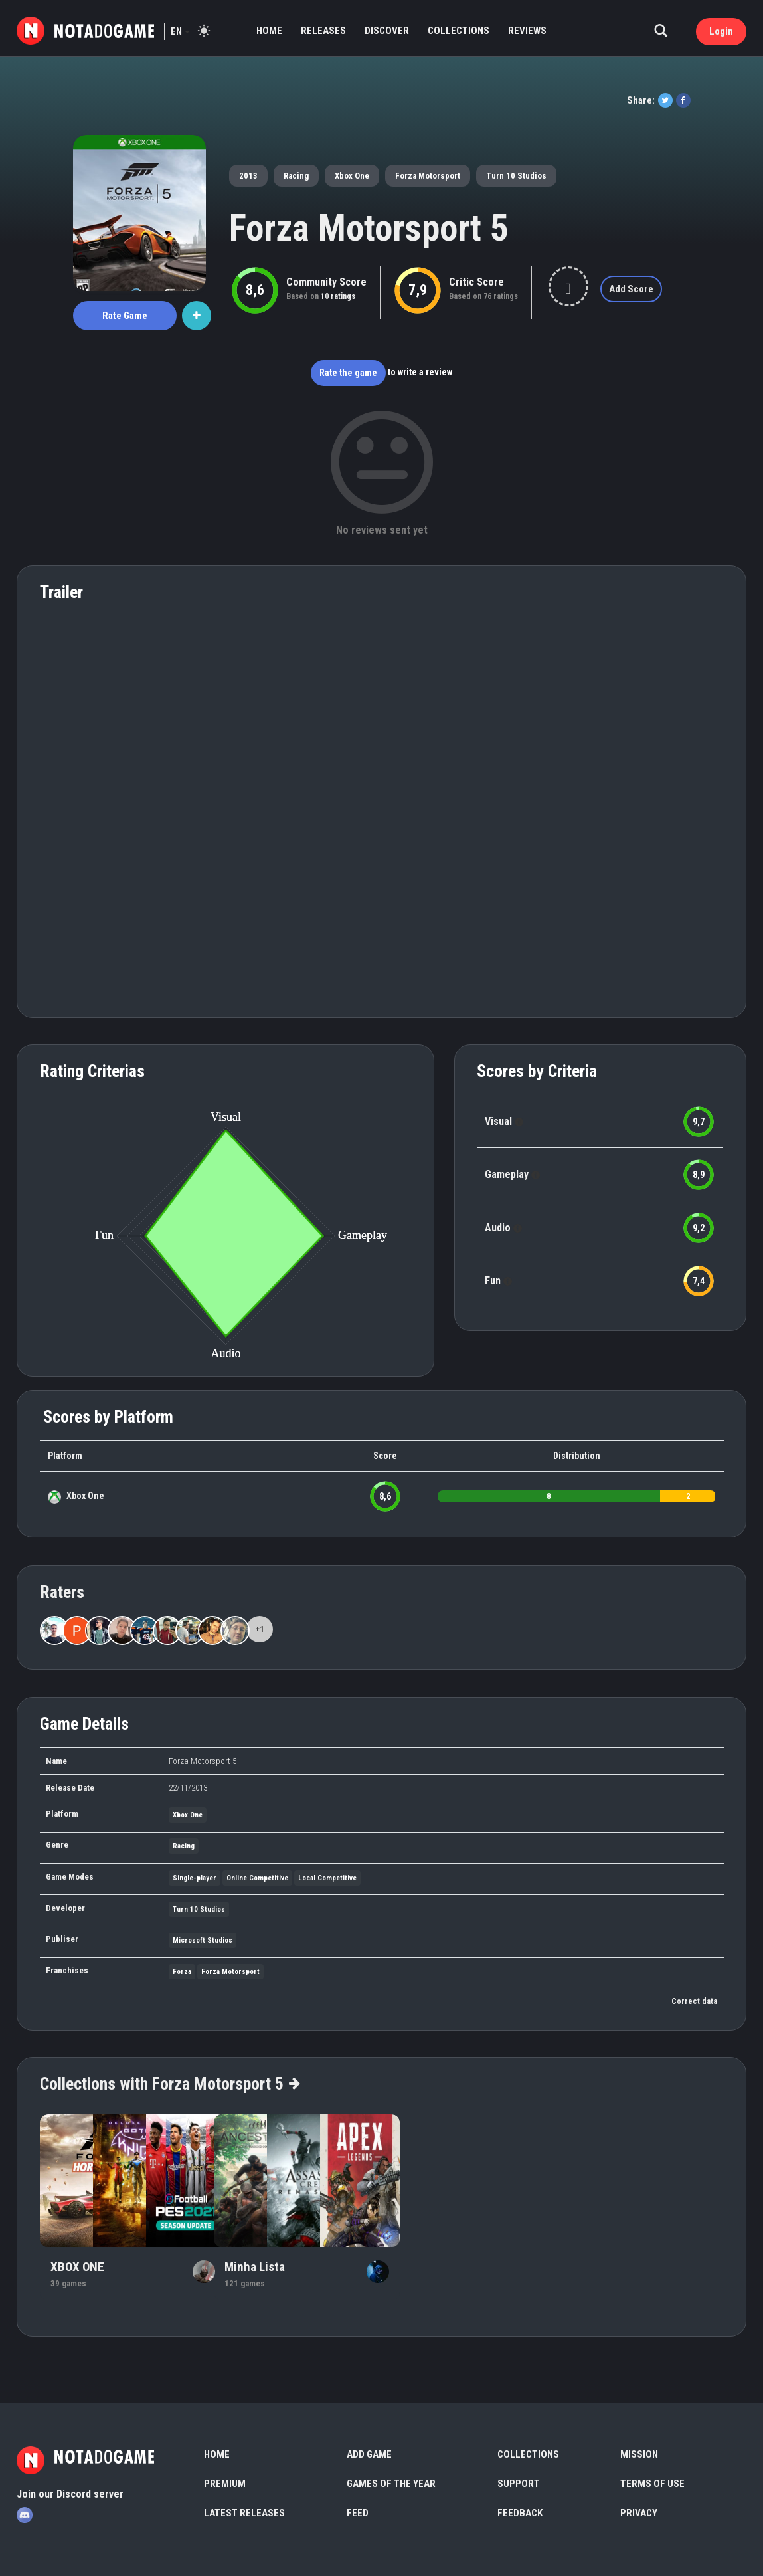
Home (269, 31)
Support (518, 2484)
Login (721, 31)
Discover (387, 31)
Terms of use (652, 2484)
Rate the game (348, 372)
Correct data (694, 2001)
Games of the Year (391, 2484)
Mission (639, 2454)
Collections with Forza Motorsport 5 (169, 2084)
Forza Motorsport (427, 176)
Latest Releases (244, 2513)
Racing (296, 176)
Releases (323, 31)
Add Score (631, 289)
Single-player (194, 1878)
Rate (124, 316)
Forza (182, 1971)
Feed (358, 2513)
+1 (259, 1629)
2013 (248, 176)
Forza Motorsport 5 (369, 228)
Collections (458, 31)
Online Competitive (257, 1878)
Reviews (527, 31)
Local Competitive (327, 1878)
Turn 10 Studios (516, 176)
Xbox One (352, 176)
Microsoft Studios (202, 1940)
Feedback (520, 2513)
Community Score (326, 282)
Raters (62, 1592)
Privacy (638, 2513)
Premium (225, 2484)
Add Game (369, 2454)
